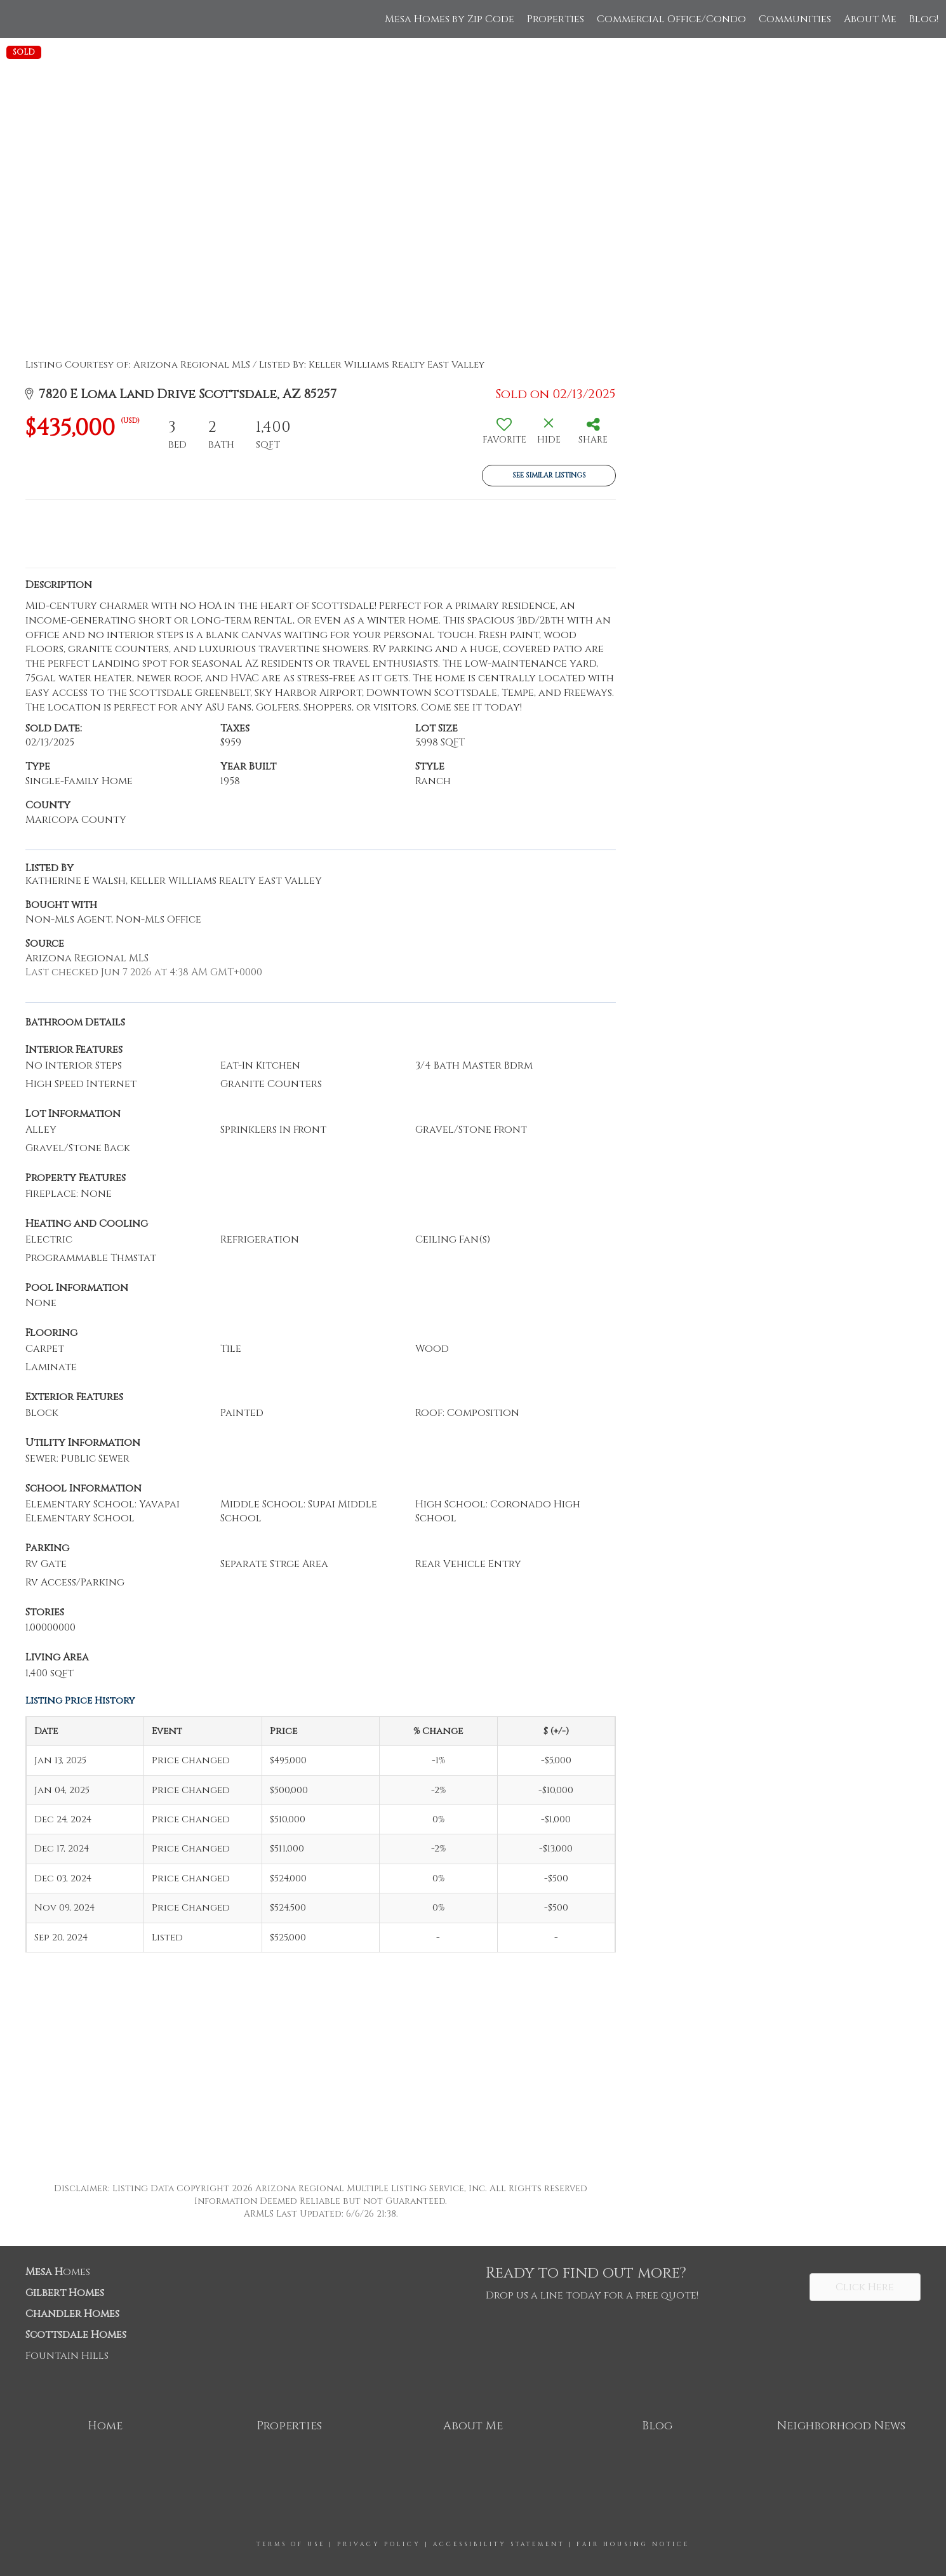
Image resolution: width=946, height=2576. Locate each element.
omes (57, 2272)
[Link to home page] (16, 19)
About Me (870, 19)
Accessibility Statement (498, 2544)
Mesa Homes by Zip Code (449, 19)
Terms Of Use (290, 2544)
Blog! (923, 19)
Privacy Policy (379, 2544)
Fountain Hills (67, 2356)
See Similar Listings (549, 475)
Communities (795, 19)
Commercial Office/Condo (671, 19)
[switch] (504, 436)
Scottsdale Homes (75, 2335)
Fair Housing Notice (633, 2544)
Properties (555, 19)
